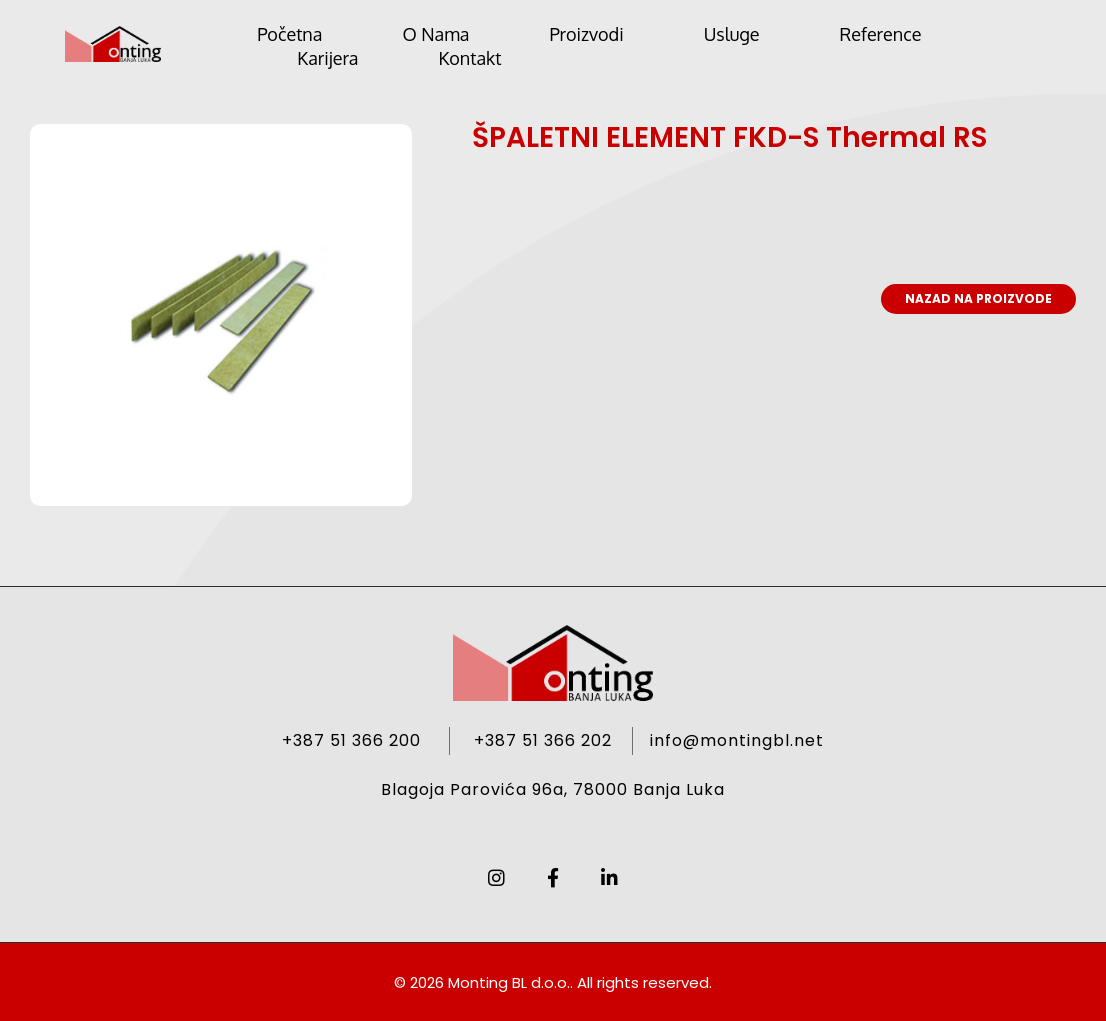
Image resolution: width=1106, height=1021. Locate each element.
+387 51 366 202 (543, 740)
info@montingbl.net (737, 740)
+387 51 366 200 (351, 740)
